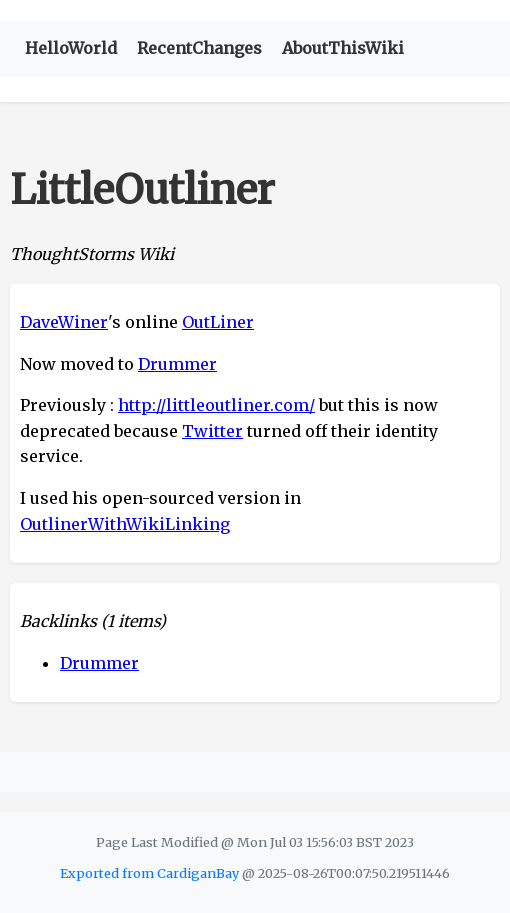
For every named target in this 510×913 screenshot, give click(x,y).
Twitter (212, 431)
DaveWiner (64, 322)
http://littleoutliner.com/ (216, 405)
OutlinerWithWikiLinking (125, 524)
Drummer (177, 364)
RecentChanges (199, 48)
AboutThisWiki (343, 48)
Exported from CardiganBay (149, 873)
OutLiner (218, 322)
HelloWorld (71, 48)
